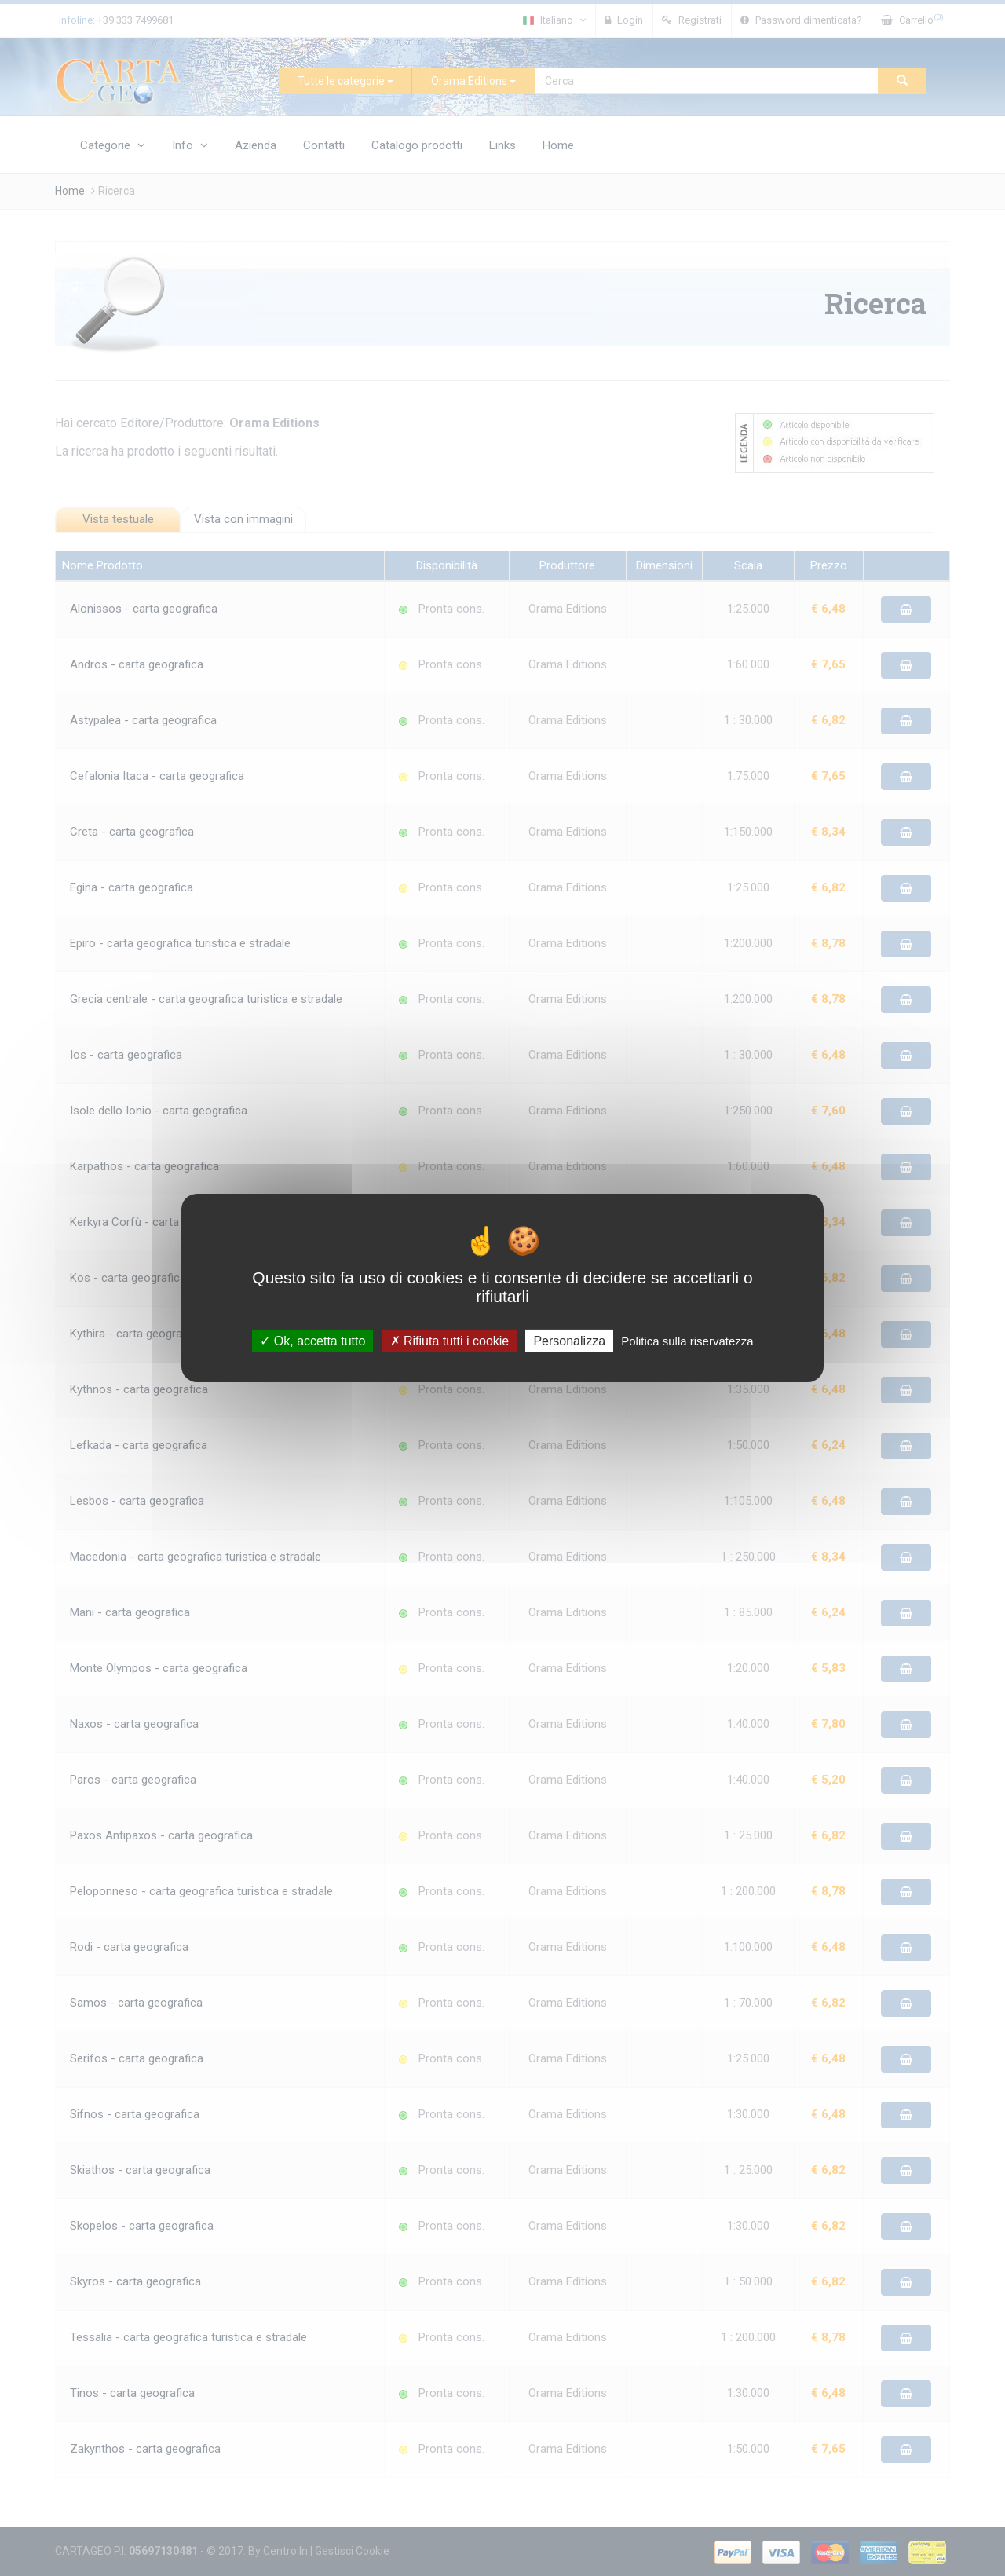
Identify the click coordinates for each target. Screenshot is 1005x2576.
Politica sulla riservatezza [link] (687, 1341)
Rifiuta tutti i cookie (450, 1341)
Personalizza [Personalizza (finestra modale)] (569, 1341)
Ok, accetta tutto (312, 1341)
